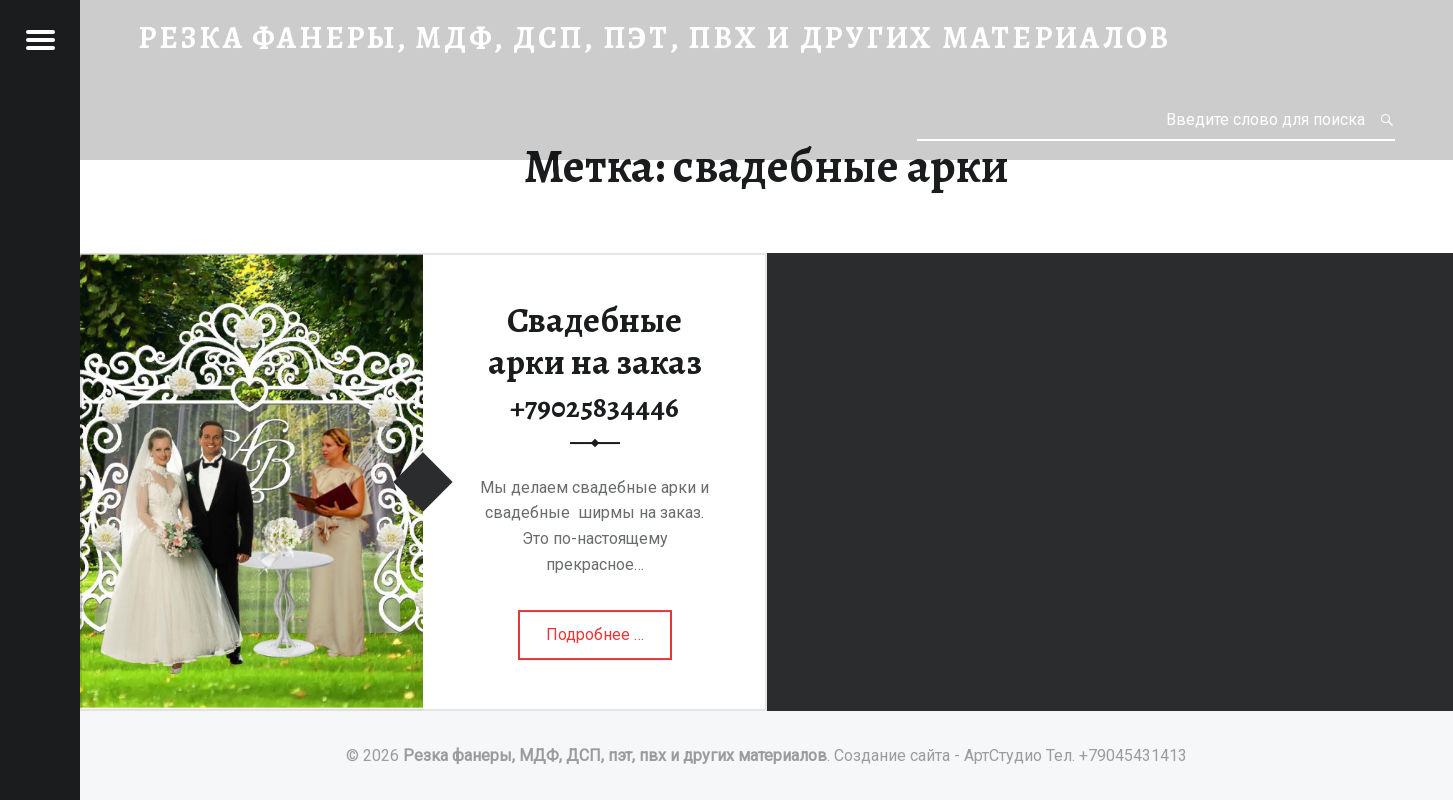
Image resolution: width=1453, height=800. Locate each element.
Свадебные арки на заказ (595, 361)
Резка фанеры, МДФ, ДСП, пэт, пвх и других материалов (615, 755)
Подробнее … (596, 641)
